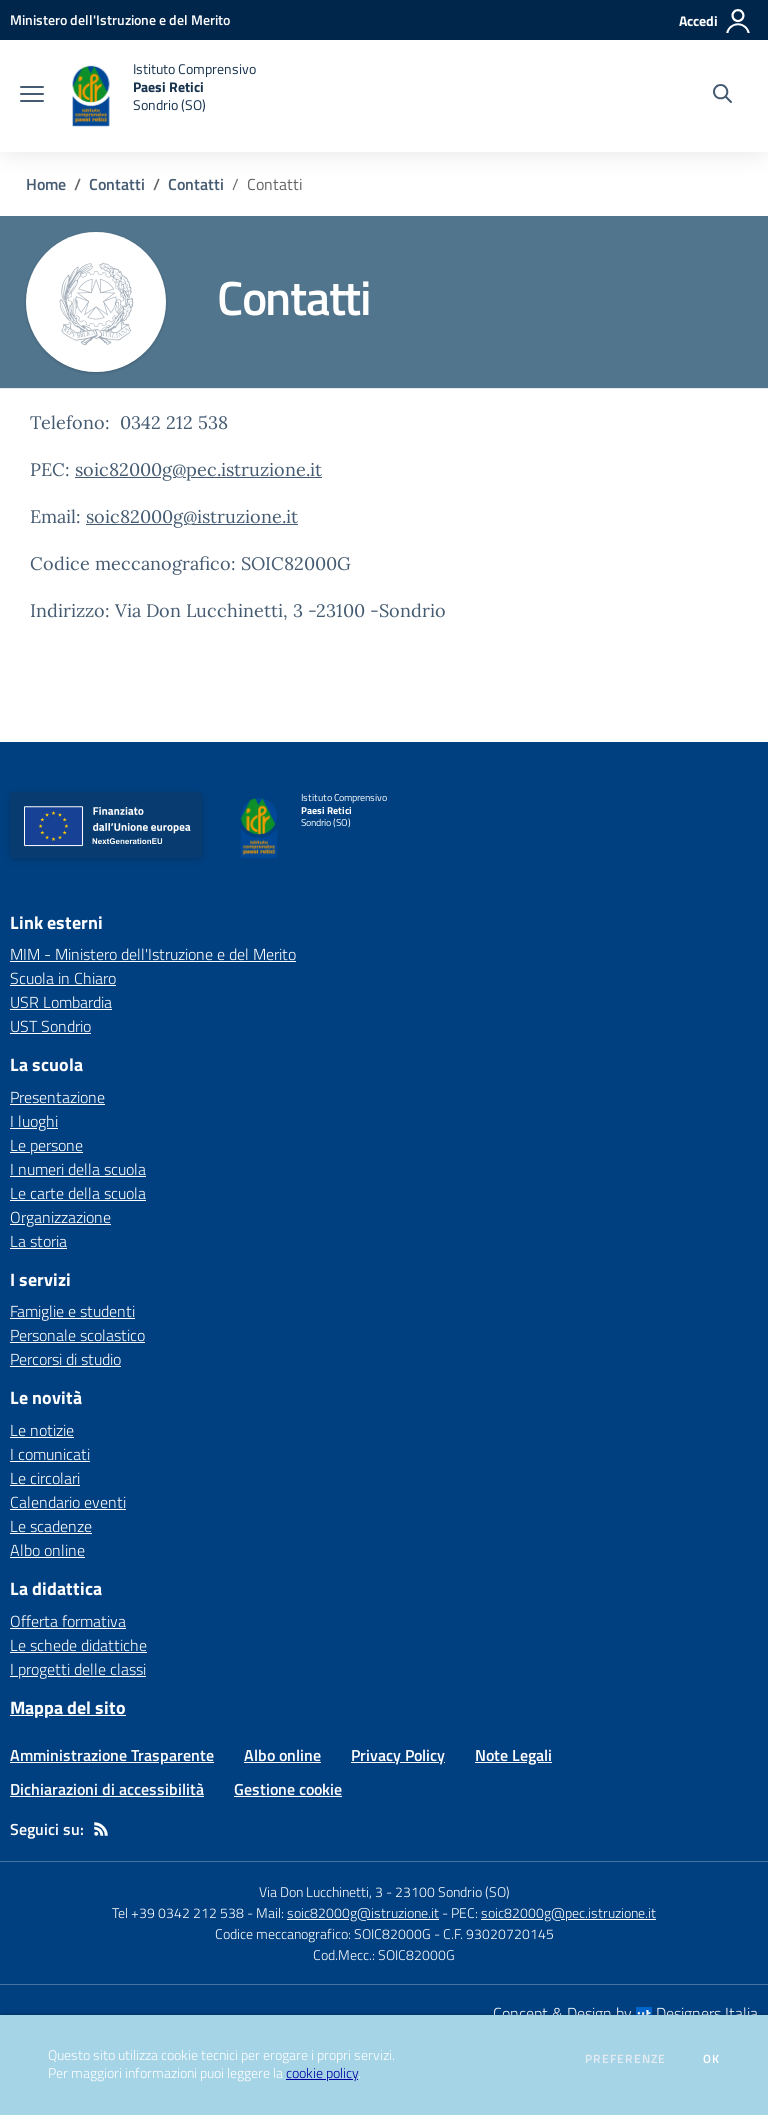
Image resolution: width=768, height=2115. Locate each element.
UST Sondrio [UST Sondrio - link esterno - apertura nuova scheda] (50, 1026)
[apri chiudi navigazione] (32, 96)
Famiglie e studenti (72, 1311)
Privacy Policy (398, 1755)
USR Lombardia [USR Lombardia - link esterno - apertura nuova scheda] (61, 1002)
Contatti (117, 184)
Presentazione (57, 1097)
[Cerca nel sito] (722, 96)
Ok (712, 2059)
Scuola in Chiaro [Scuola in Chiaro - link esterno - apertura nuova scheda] (63, 978)
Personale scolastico (77, 1335)
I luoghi (34, 1121)
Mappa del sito (68, 1707)
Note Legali (513, 1755)
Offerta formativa (68, 1621)
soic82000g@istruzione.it (192, 516)
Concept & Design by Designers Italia (625, 2013)
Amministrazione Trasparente (112, 1755)
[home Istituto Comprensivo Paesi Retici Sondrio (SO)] (160, 96)
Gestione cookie (288, 1789)
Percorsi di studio (65, 1359)
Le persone (46, 1145)
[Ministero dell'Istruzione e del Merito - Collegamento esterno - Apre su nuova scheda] (120, 19)
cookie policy (322, 2073)
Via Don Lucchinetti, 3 (321, 1891)
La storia (38, 1241)
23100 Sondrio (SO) (452, 1891)
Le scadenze (51, 1526)
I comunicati (50, 1454)
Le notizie (42, 1430)
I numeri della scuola (78, 1169)
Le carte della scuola (78, 1193)
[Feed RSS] (101, 1829)
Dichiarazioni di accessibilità (107, 1789)
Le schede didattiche (78, 1645)
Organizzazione (60, 1217)
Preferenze (625, 2059)
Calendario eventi (68, 1502)
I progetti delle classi (78, 1669)
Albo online (47, 1550)
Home (46, 184)
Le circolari (45, 1478)
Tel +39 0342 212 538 (178, 1912)
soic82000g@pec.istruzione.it (198, 469)
